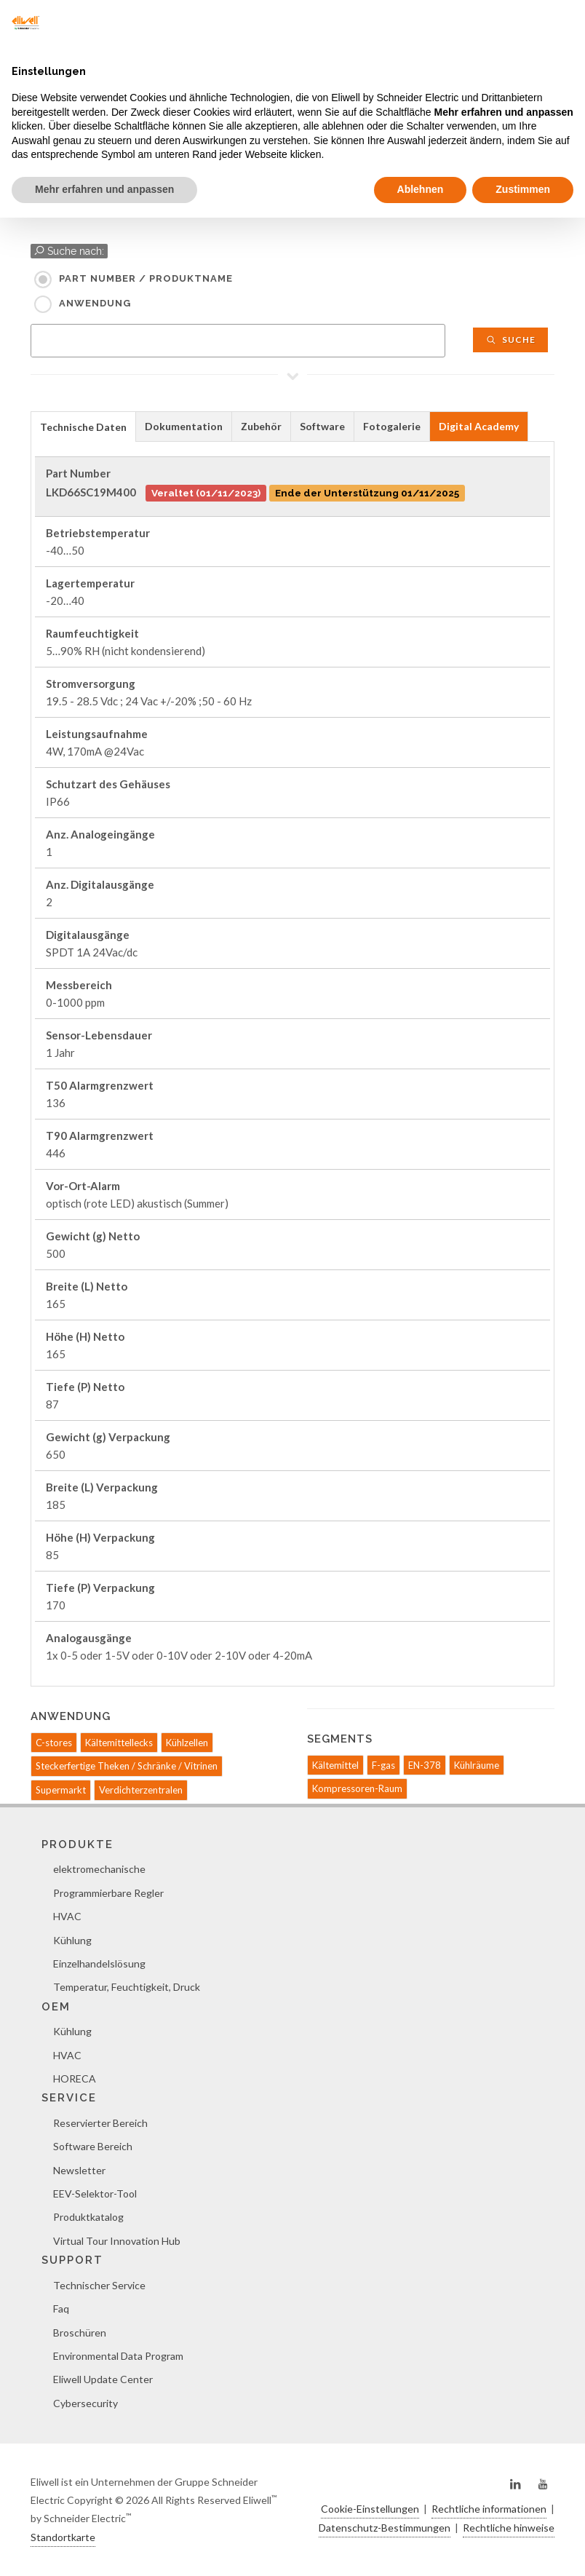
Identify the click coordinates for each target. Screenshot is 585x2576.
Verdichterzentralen (141, 1790)
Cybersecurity (85, 2403)
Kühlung (72, 1940)
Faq (61, 2308)
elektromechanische (99, 1869)
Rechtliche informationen (488, 2508)
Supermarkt (61, 1790)
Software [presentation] (322, 426)
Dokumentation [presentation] (184, 426)
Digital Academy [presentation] (479, 426)
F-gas (383, 1765)
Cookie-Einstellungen (370, 2508)
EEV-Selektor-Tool (95, 2193)
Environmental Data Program (118, 2356)
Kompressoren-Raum (357, 1788)
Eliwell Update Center (103, 2379)
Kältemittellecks (119, 1742)
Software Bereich (92, 2146)
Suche (510, 339)
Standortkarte (63, 2537)
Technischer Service (99, 2285)
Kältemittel (335, 1765)
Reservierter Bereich (100, 2123)
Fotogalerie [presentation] (392, 426)
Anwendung (95, 303)
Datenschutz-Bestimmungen (384, 2527)
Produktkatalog (88, 2217)
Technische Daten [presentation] (83, 427)
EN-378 (424, 1765)
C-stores (54, 1742)
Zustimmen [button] (523, 189)
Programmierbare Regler (108, 1893)
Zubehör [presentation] (261, 426)
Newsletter (79, 2170)
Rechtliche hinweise (508, 2527)
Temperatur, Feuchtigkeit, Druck (126, 1987)
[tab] (83, 426)
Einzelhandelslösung (99, 1963)
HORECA (74, 2078)
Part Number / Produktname (146, 278)
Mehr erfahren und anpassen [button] (104, 189)
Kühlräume (476, 1765)
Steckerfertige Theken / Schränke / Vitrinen (127, 1766)
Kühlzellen (187, 1742)
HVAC (67, 1916)
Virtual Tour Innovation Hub (116, 2241)
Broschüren (79, 2332)
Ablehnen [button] (420, 189)
